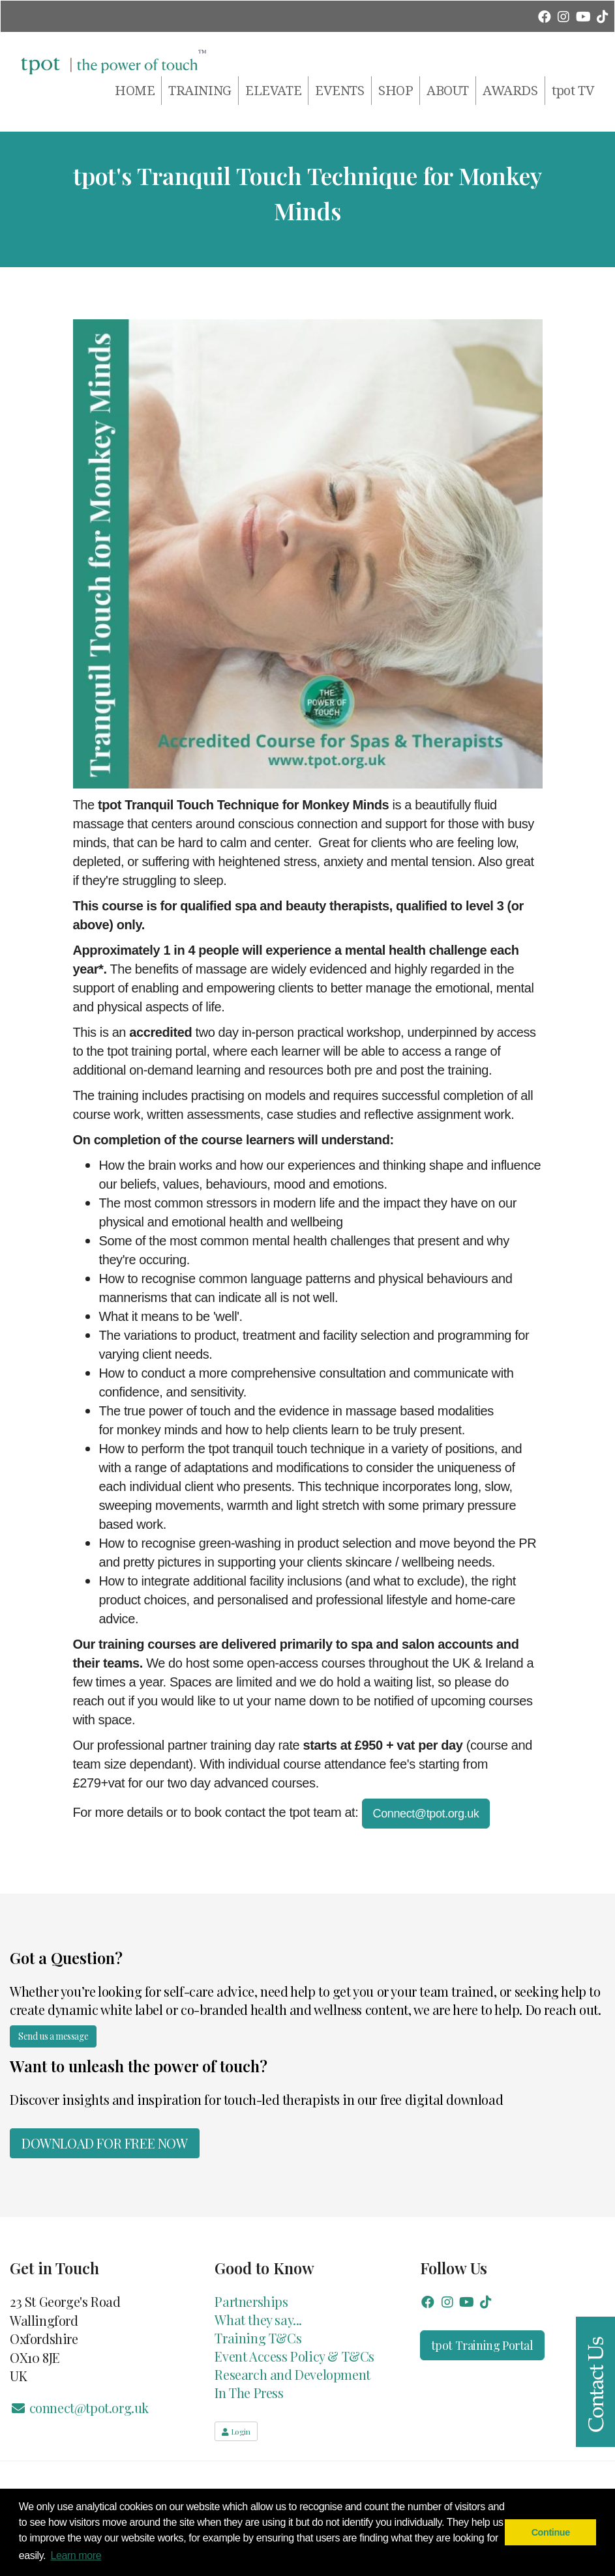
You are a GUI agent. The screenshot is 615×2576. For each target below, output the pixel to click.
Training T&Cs (258, 2338)
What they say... (258, 2319)
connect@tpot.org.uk (79, 2407)
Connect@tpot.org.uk (426, 1813)
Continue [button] (551, 2532)
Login (236, 2431)
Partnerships (251, 2301)
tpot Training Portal (482, 2345)
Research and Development (292, 2374)
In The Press (249, 2392)
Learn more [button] (75, 2555)
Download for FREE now (105, 2143)
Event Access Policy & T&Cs (294, 2356)
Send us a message (53, 2036)
